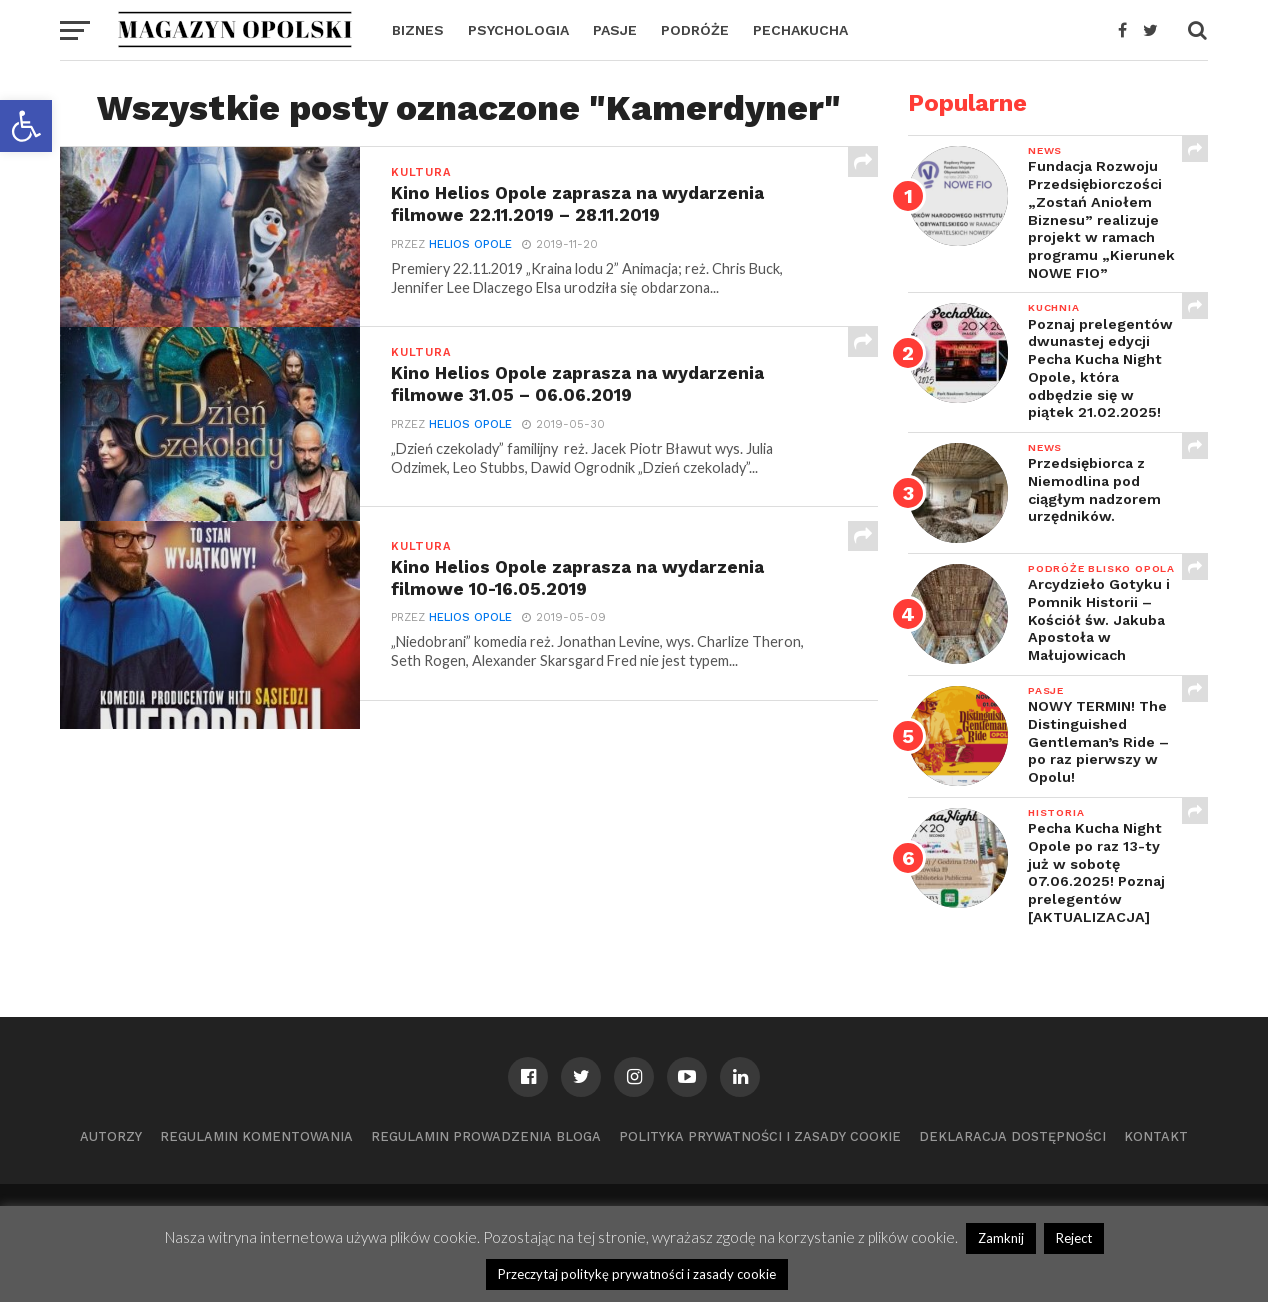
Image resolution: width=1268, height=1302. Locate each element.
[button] (26, 126)
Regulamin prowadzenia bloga (486, 1136)
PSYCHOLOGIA (518, 30)
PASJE (615, 30)
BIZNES (418, 30)
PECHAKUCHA (800, 30)
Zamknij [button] (1001, 1238)
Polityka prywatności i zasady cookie (760, 1136)
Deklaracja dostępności (1012, 1136)
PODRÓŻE (695, 30)
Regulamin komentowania (256, 1136)
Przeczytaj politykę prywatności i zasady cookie (637, 1274)
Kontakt (1156, 1136)
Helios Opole (470, 244)
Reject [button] (1074, 1238)
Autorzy (111, 1136)
